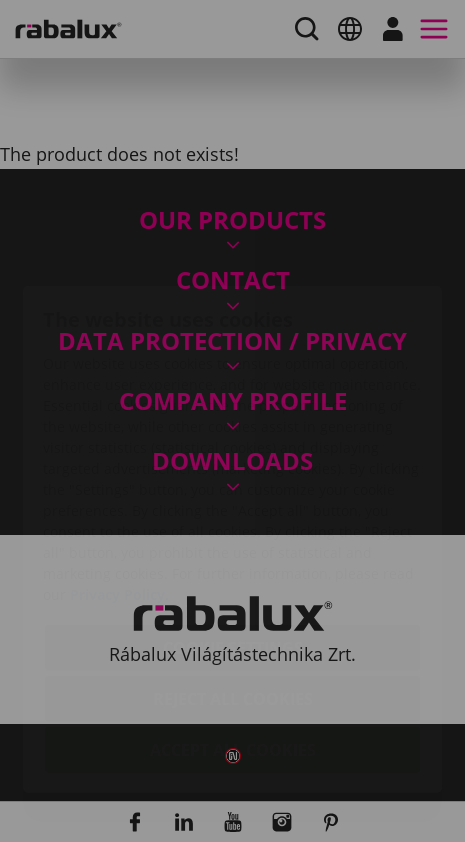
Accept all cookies (233, 634)
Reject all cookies (233, 583)
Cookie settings (233, 532)
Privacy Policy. (119, 478)
